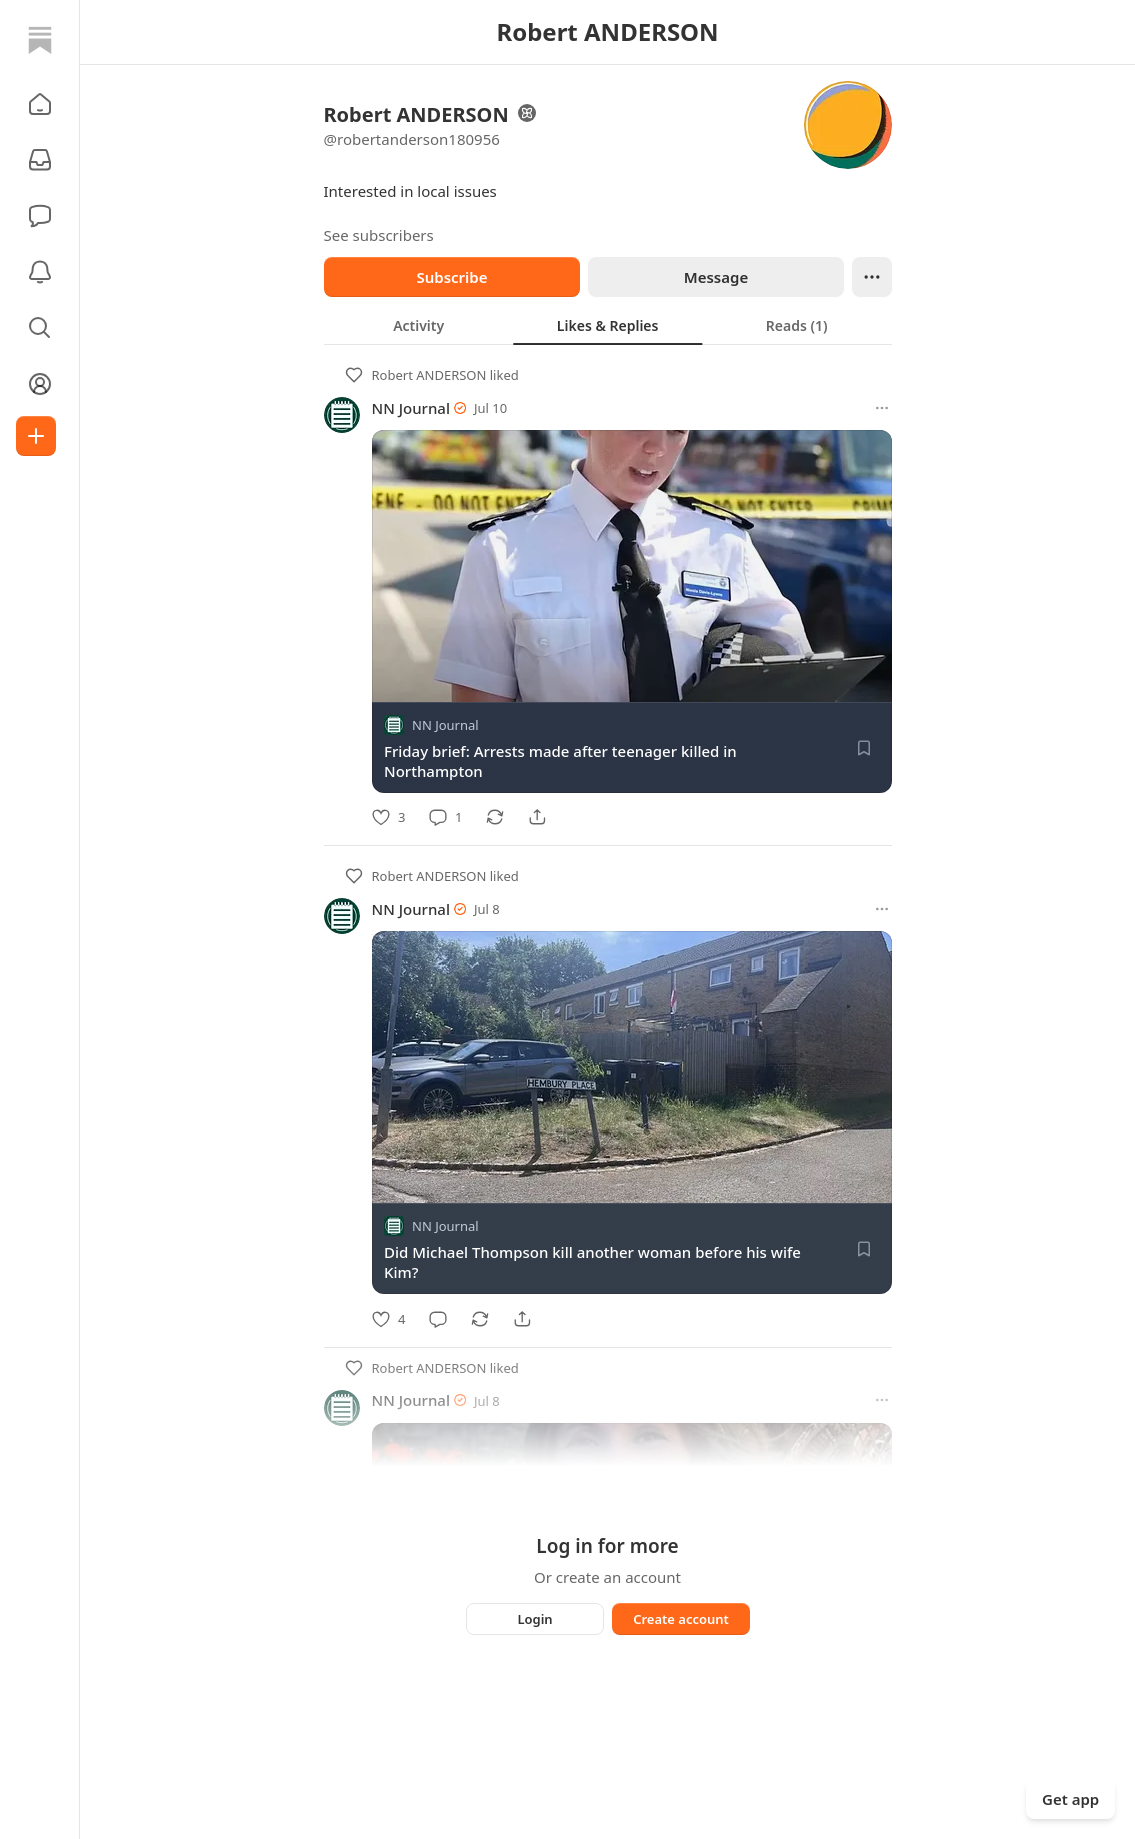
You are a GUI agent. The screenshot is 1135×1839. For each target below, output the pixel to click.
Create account (681, 1619)
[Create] (36, 436)
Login (534, 1619)
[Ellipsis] (872, 277)
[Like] (388, 817)
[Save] (864, 748)
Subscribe (451, 277)
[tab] (418, 325)
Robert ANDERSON (429, 375)
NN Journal (411, 408)
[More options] (882, 408)
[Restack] (495, 817)
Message (715, 277)
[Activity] (40, 272)
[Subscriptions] (40, 160)
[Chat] (40, 216)
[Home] (40, 40)
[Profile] (40, 384)
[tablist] (608, 325)
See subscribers (379, 235)
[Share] (537, 817)
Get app (1070, 1799)
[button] (40, 104)
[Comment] (445, 817)
